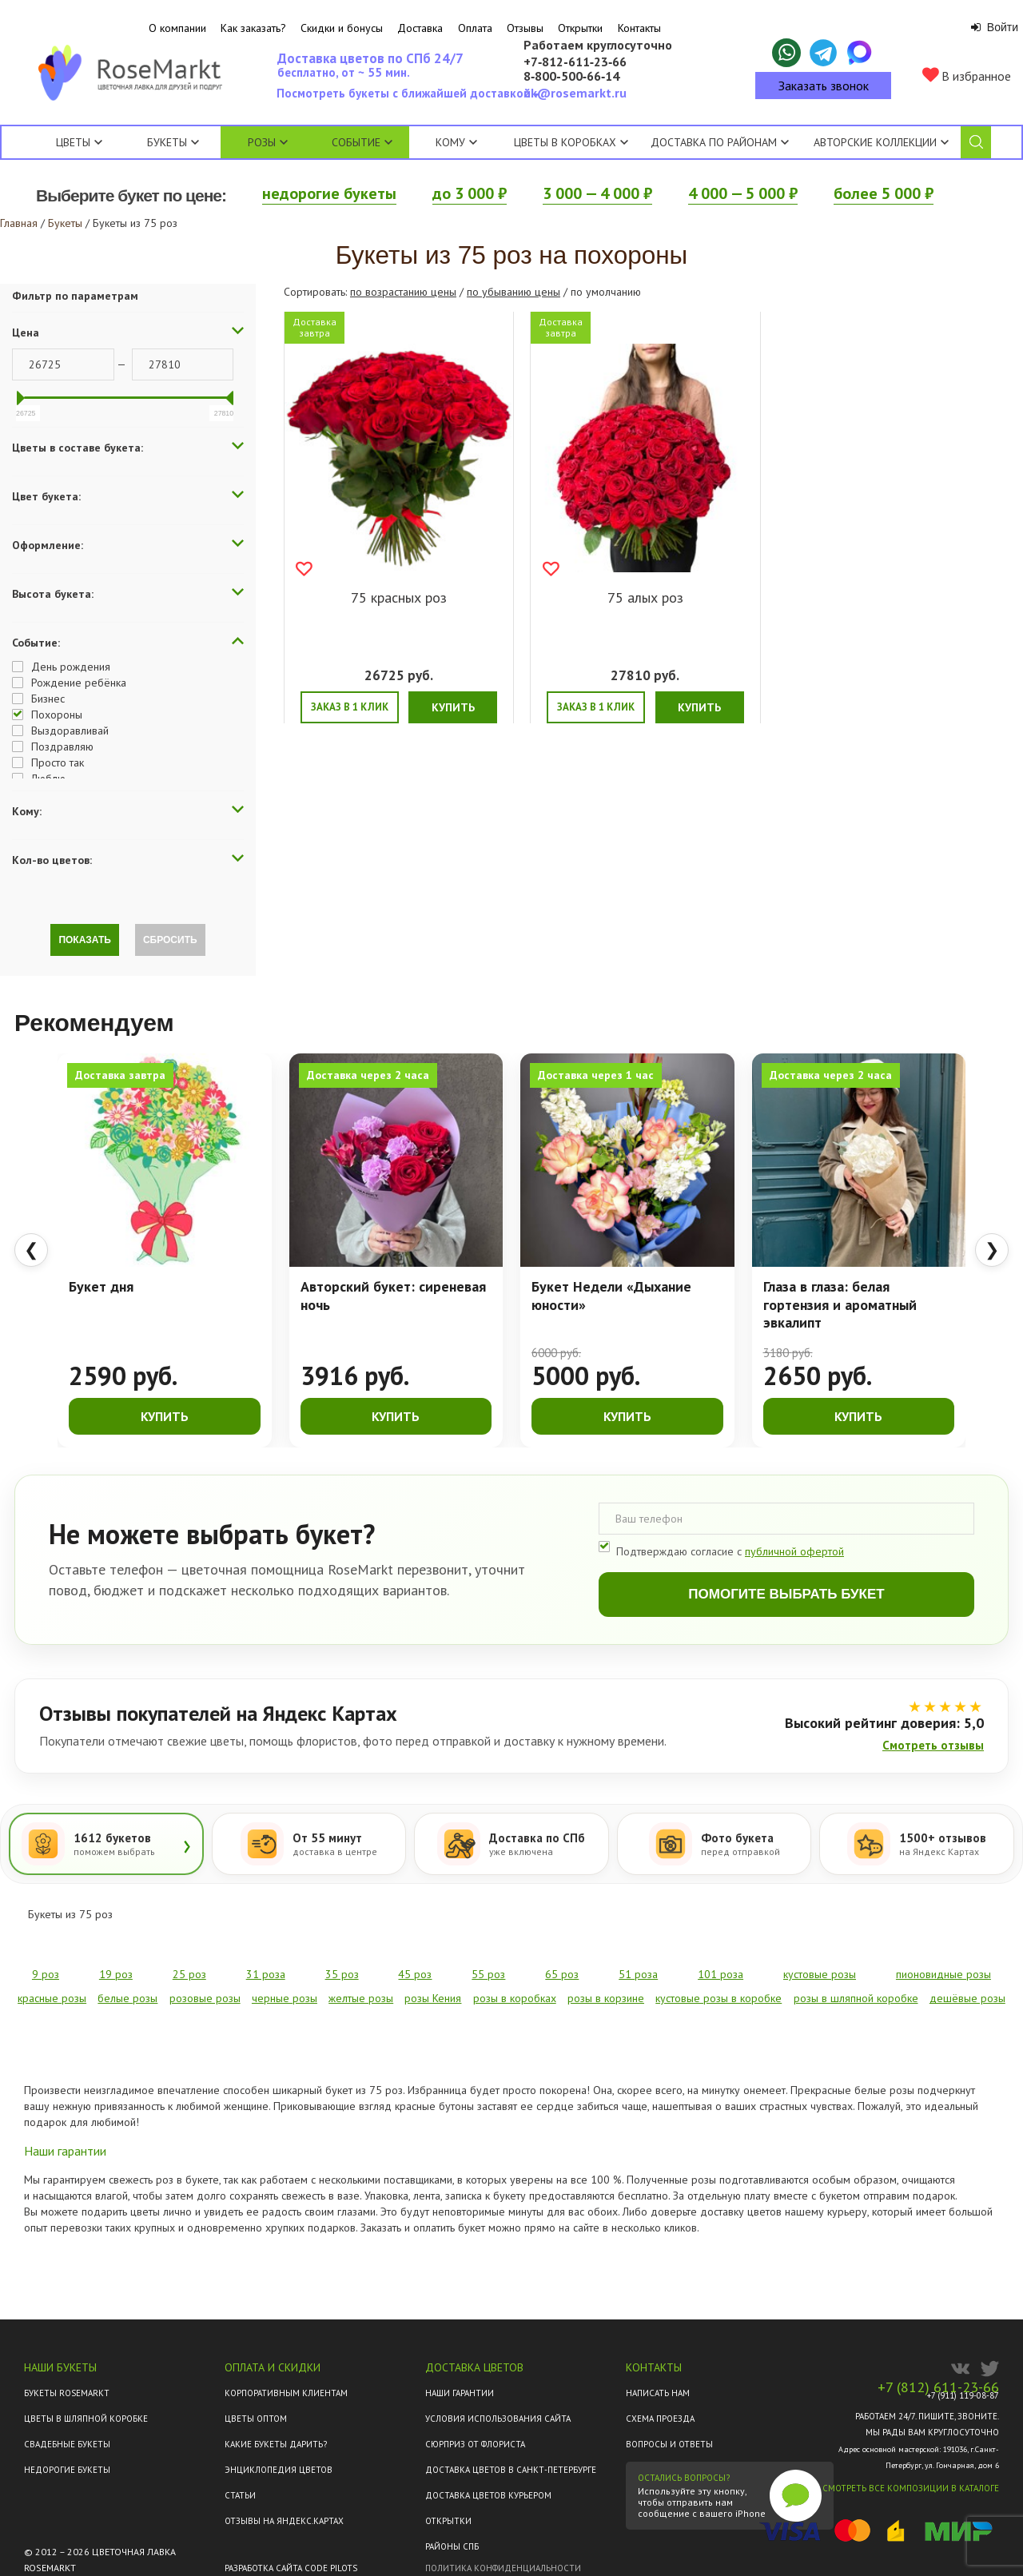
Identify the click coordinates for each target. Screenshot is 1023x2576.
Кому (456, 142)
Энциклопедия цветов (278, 2469)
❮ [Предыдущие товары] (31, 1250)
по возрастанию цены (403, 292)
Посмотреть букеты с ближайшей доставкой (407, 97)
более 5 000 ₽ (883, 193)
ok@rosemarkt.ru (575, 93)
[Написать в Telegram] (823, 52)
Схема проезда (660, 2418)
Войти (994, 27)
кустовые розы (819, 1974)
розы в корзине (605, 1998)
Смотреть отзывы (933, 1745)
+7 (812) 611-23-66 (938, 2387)
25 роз (189, 1974)
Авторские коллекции (881, 142)
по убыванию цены (513, 292)
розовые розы (205, 1998)
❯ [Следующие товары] (992, 1250)
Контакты (639, 28)
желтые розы (360, 1998)
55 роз (488, 1974)
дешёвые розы (967, 1998)
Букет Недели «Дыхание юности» (611, 1296)
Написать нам (658, 2393)
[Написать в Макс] (860, 52)
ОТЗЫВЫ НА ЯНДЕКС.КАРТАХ (284, 2520)
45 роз (415, 1974)
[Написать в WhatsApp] (786, 52)
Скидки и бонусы (342, 28)
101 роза (720, 1974)
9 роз (45, 1974)
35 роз (342, 1974)
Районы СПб (452, 2546)
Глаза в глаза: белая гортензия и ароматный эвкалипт (840, 1305)
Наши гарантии (459, 2393)
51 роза (638, 1974)
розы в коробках (514, 1998)
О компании (177, 28)
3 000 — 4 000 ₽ (597, 193)
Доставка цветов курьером (488, 2495)
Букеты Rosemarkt (66, 2393)
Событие (362, 142)
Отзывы (525, 28)
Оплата (475, 28)
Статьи (240, 2495)
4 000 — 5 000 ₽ (743, 193)
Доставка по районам (714, 142)
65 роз (562, 1974)
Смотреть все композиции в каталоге (910, 2488)
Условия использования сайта (498, 2418)
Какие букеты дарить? (276, 2444)
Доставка (420, 28)
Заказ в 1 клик (349, 707)
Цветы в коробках (565, 142)
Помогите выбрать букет (786, 1594)
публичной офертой (794, 1551)
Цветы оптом (256, 2418)
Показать (84, 940)
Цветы (73, 142)
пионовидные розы (943, 1974)
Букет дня (101, 1287)
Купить (453, 707)
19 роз (116, 1974)
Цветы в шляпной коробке (86, 2418)
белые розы (127, 1998)
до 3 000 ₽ (469, 193)
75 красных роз (399, 597)
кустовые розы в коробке (718, 1998)
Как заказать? (253, 28)
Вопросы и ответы (669, 2444)
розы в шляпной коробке (856, 1998)
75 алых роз (645, 597)
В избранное (966, 75)
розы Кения (432, 1998)
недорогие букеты (329, 193)
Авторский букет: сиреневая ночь (393, 1296)
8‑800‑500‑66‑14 (571, 77)
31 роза (265, 1974)
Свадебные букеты (67, 2444)
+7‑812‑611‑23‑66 (575, 62)
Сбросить (170, 940)
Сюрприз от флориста (475, 2444)
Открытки (580, 28)
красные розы (52, 1998)
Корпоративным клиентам (286, 2393)
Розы (262, 142)
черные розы (284, 1998)
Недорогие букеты (67, 2469)
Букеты (167, 142)
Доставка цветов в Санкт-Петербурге (510, 2469)
